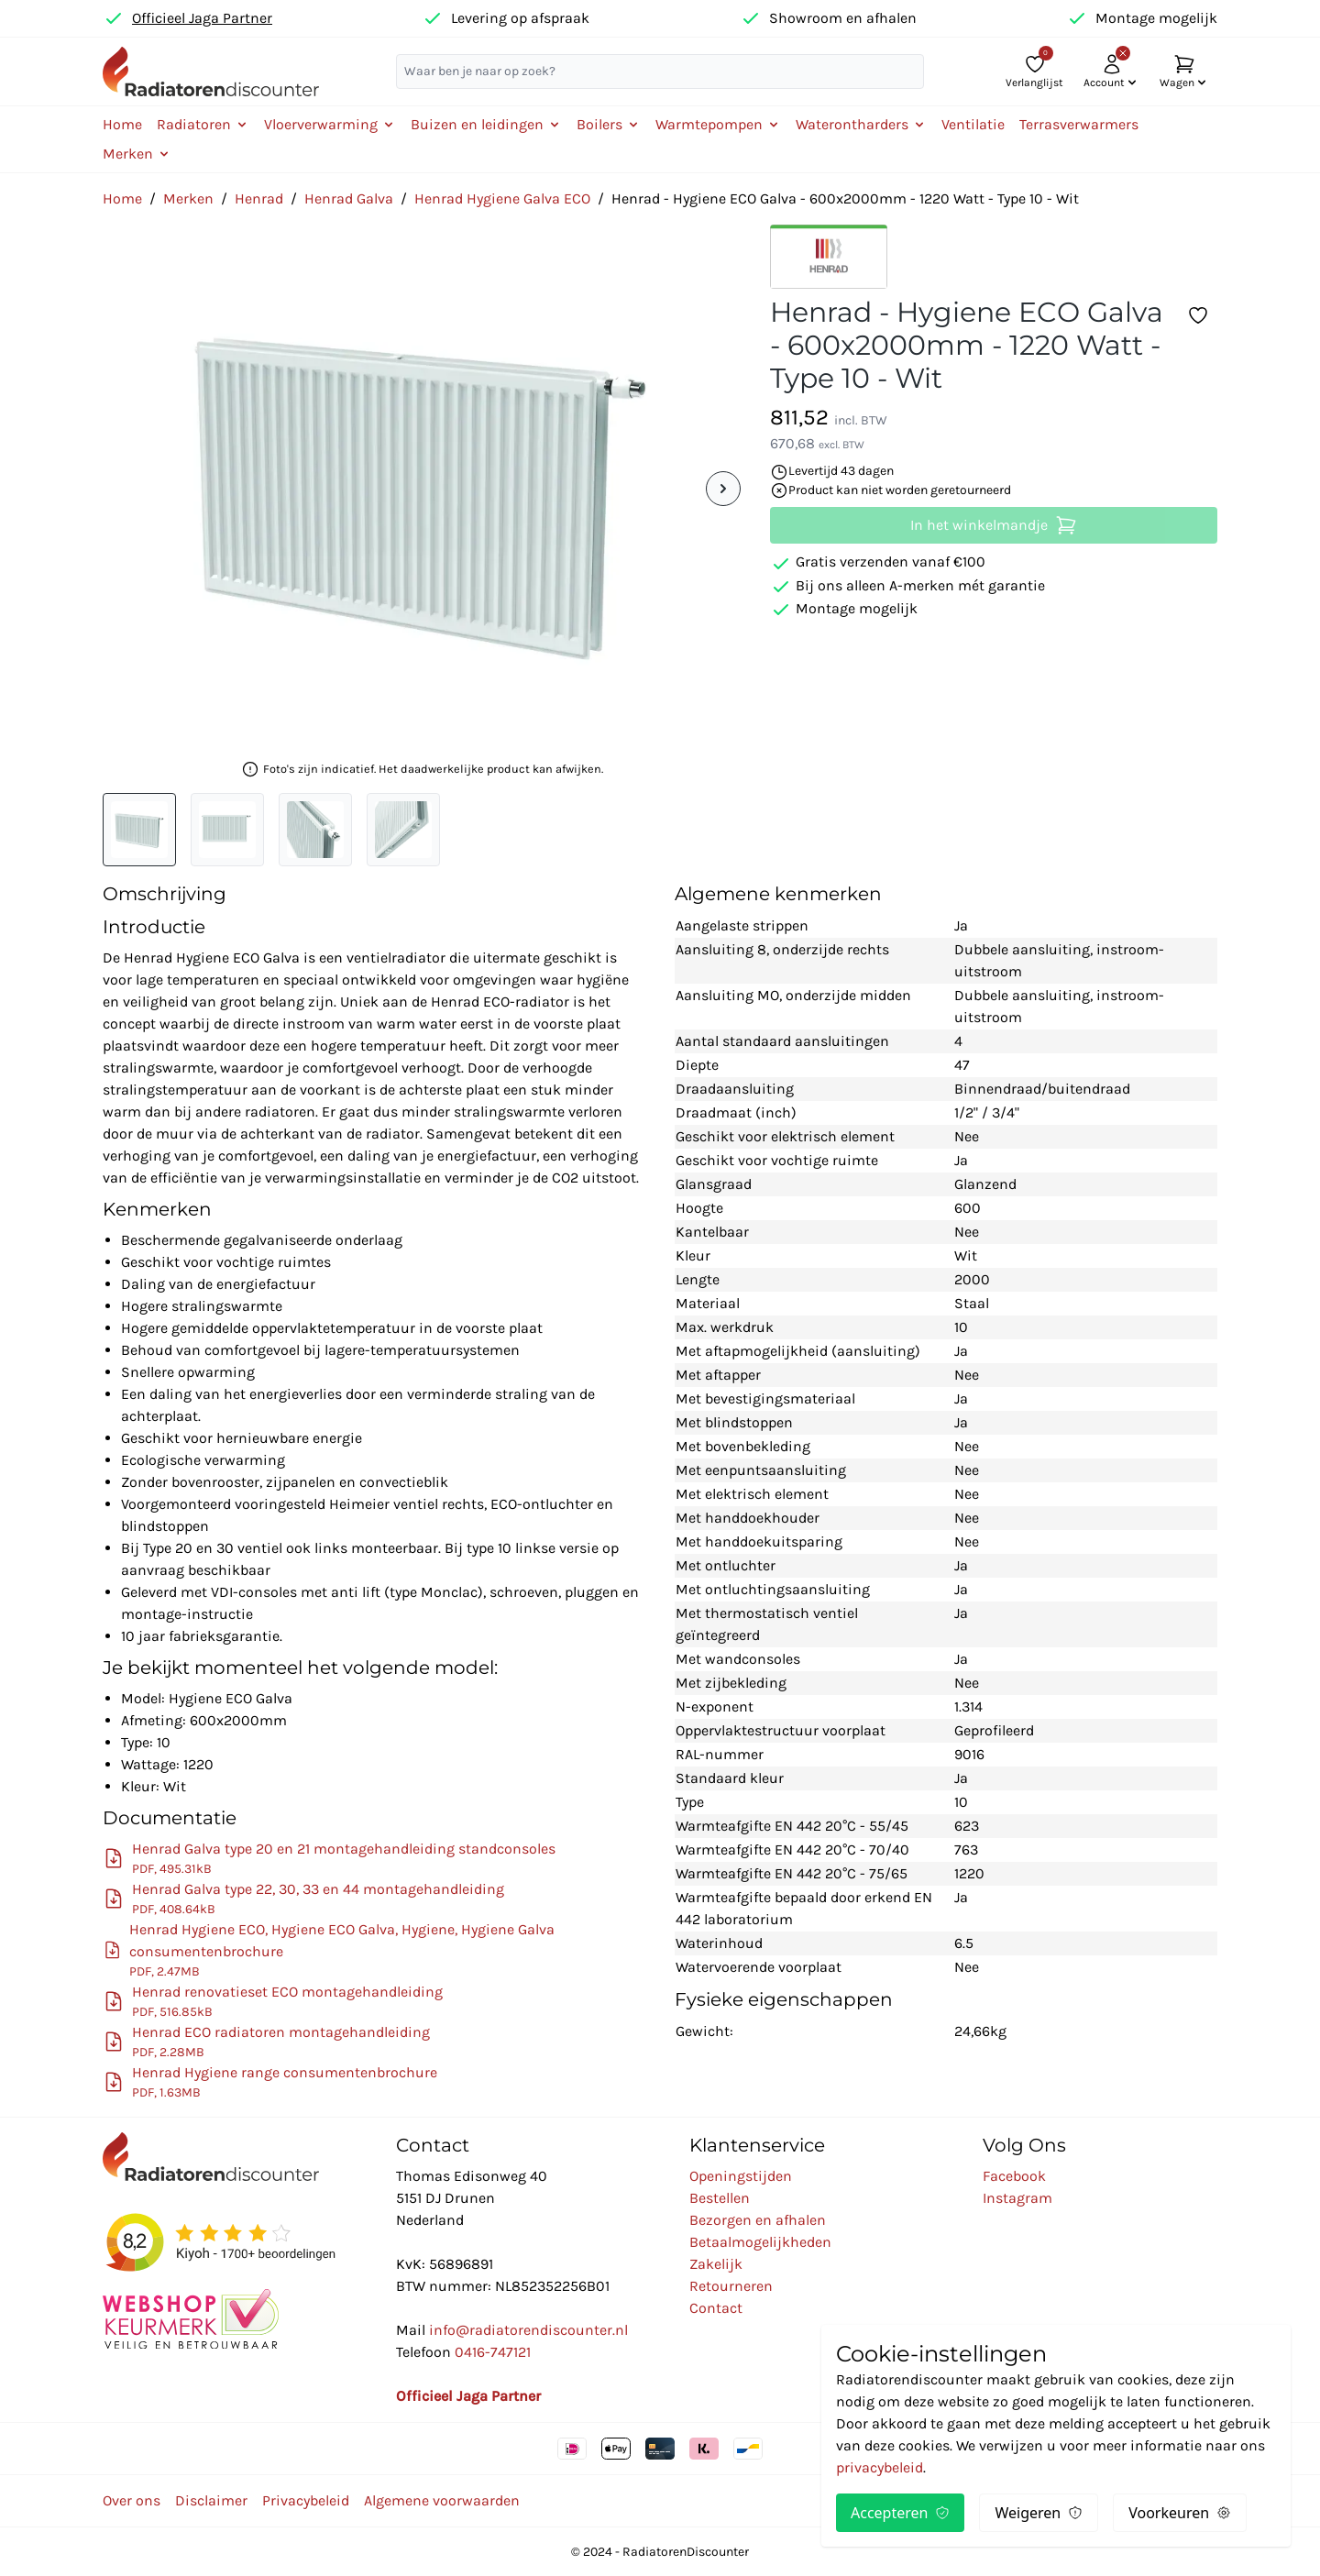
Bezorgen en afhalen (757, 2220)
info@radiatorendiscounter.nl (528, 2330)
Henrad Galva (348, 198)
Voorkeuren (1179, 2513)
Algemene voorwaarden (442, 2500)
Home (122, 124)
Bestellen (719, 2198)
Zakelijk (715, 2264)
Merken (188, 198)
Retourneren (731, 2286)
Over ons (131, 2500)
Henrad (259, 198)
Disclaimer (211, 2500)
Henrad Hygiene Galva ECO (502, 198)
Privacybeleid (305, 2500)
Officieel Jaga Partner (202, 18)
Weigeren (1039, 2513)
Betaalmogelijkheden (760, 2242)
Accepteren (900, 2513)
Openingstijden (740, 2176)
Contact (715, 2308)
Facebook (1014, 2176)
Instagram (1017, 2198)
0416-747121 (493, 2352)
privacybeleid (879, 2467)
